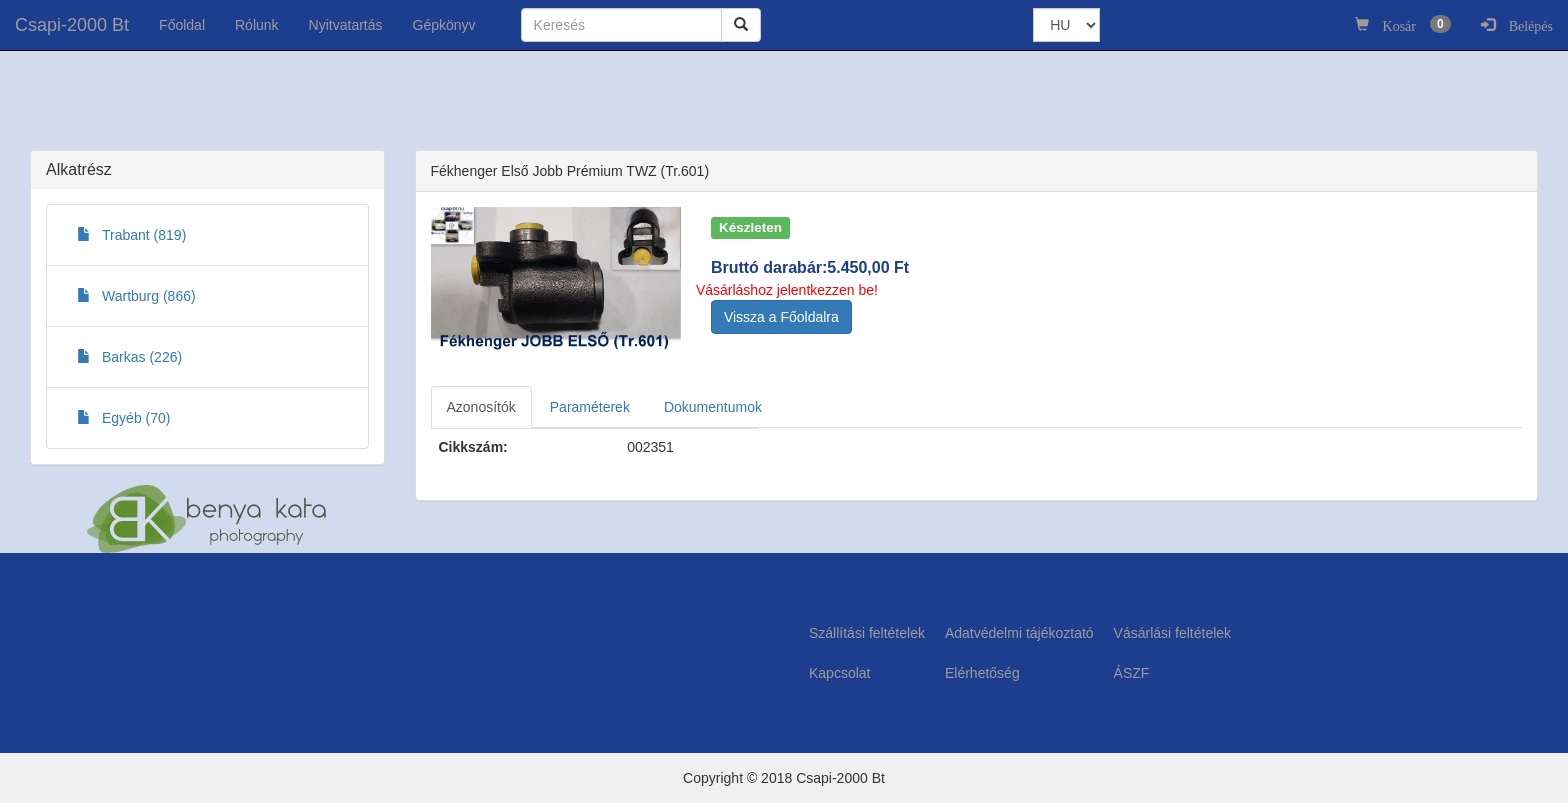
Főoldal (182, 25)
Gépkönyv (444, 25)
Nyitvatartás (346, 25)
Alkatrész (79, 169)
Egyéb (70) (123, 418)
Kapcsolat (839, 673)
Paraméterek (590, 407)
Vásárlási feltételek (1173, 633)
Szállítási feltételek (867, 633)
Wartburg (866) (136, 296)
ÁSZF (1132, 673)
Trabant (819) (131, 235)
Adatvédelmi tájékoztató (1019, 633)
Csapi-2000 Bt (72, 25)
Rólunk (257, 25)
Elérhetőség (982, 673)
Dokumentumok (713, 407)
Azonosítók (481, 407)
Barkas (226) (129, 357)
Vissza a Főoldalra (781, 317)
